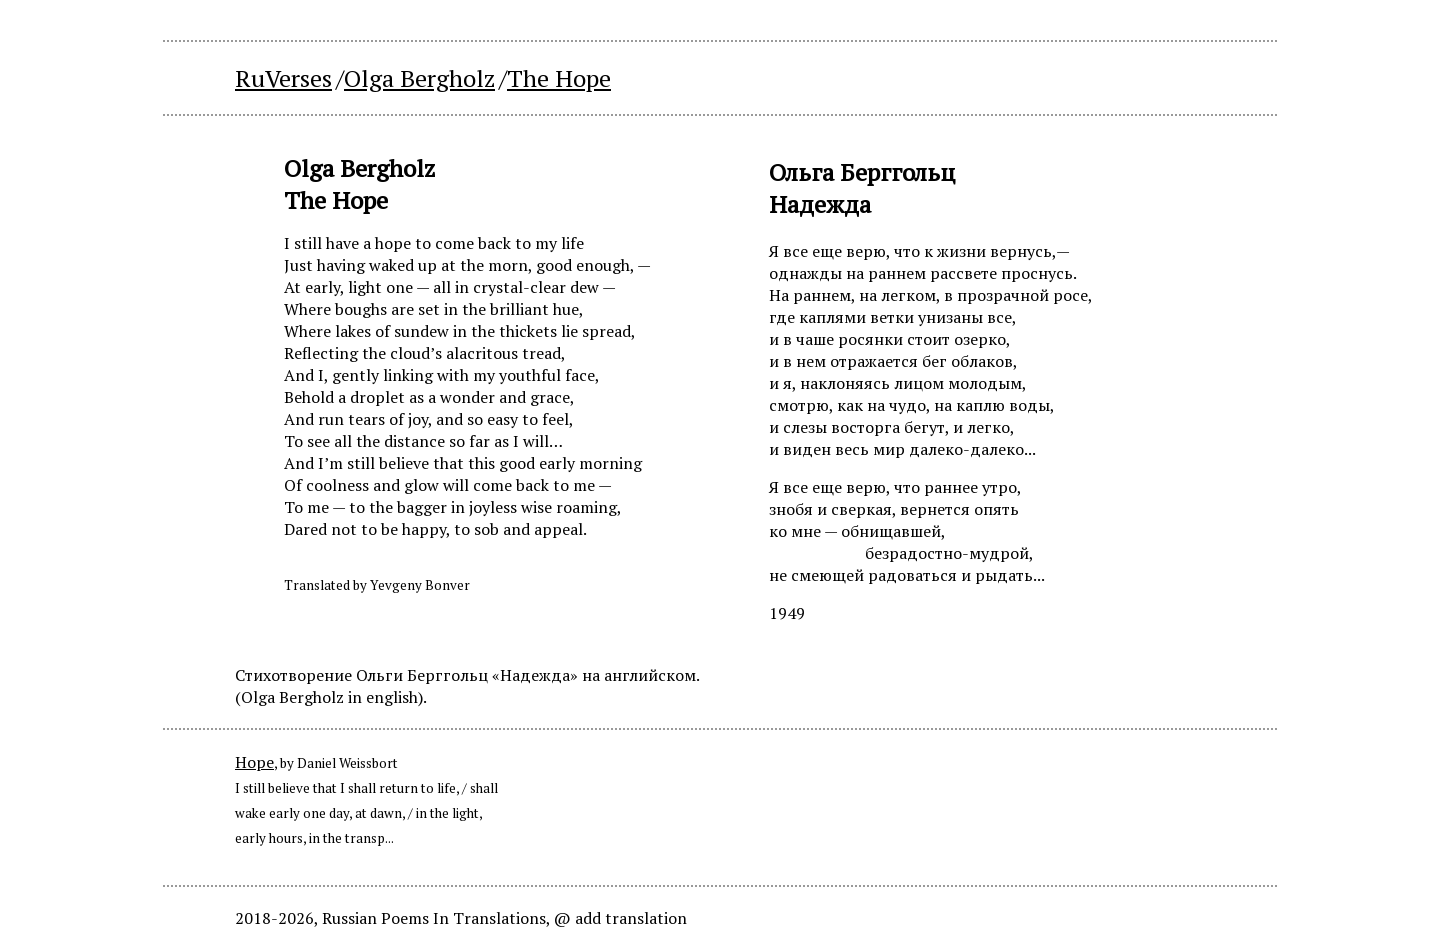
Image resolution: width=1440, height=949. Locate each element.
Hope (254, 762)
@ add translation (620, 918)
